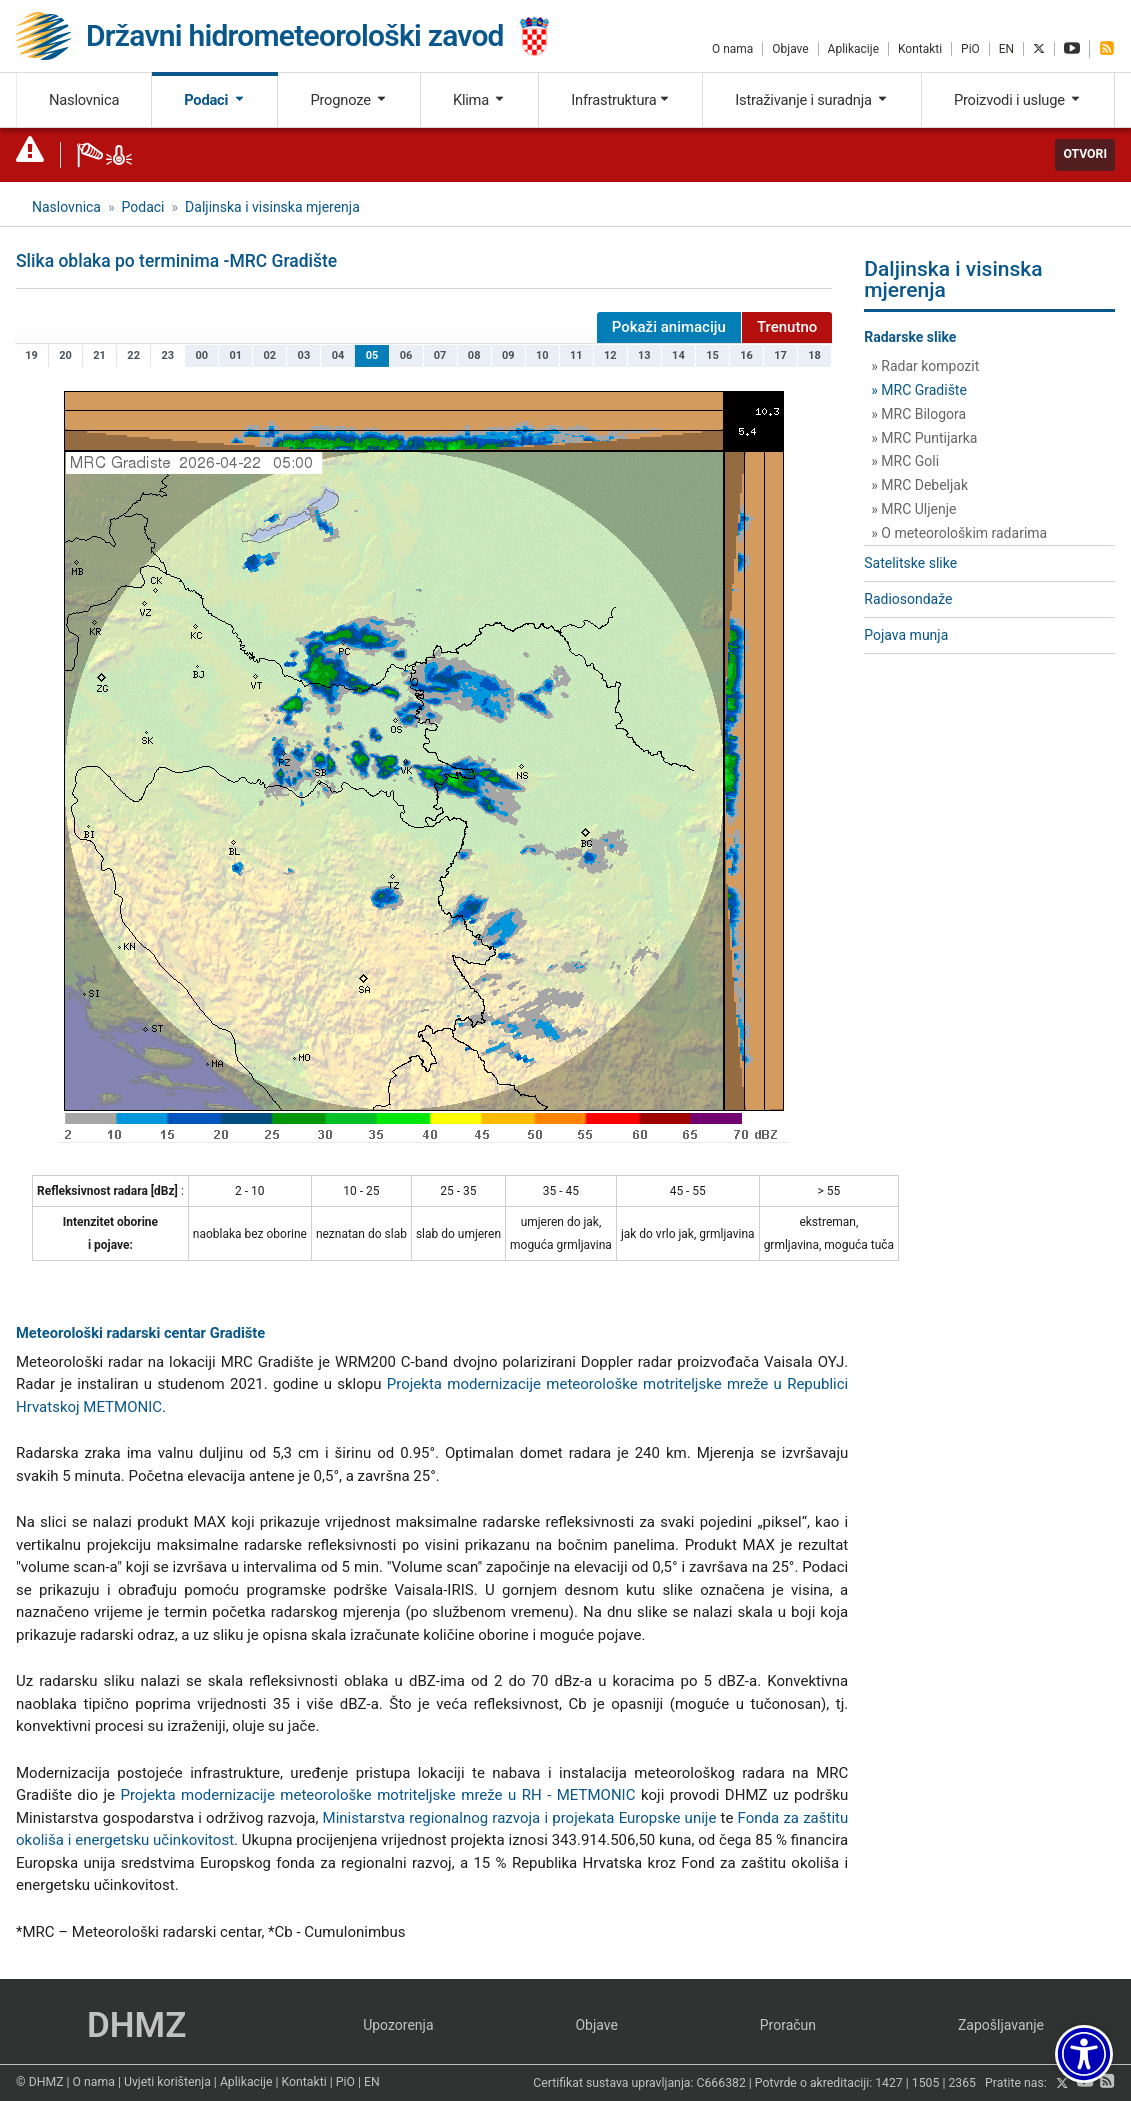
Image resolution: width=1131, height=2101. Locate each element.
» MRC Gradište (919, 390)
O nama (732, 49)
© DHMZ (39, 2082)
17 (780, 355)
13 (644, 355)
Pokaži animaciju (669, 327)
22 (133, 355)
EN (1006, 49)
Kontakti (920, 49)
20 (65, 355)
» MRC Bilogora (918, 414)
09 (508, 355)
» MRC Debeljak (919, 485)
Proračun (788, 2025)
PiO (970, 49)
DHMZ (136, 2025)
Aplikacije (853, 49)
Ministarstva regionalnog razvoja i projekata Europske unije (520, 1818)
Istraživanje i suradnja (812, 100)
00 (201, 355)
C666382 (721, 2084)
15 (712, 355)
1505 (926, 2084)
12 (610, 355)
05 (372, 355)
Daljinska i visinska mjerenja (272, 207)
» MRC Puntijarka (924, 438)
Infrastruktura (620, 100)
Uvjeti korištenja (167, 2082)
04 (338, 355)
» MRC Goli (905, 461)
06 (406, 355)
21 (99, 355)
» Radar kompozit (925, 366)
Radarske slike (910, 337)
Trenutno (787, 327)
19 (31, 355)
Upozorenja (398, 2025)
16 (746, 355)
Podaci (214, 100)
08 (474, 355)
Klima (479, 100)
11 (576, 355)
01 (236, 355)
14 (678, 355)
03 (304, 355)
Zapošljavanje (1001, 2025)
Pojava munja (906, 635)
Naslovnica (84, 100)
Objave (790, 49)
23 (167, 355)
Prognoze (349, 100)
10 (542, 355)
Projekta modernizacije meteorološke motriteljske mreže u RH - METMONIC (377, 1795)
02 (270, 355)
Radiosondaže (908, 599)
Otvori (1085, 154)
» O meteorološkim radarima (959, 533)
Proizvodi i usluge (1018, 100)
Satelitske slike (910, 563)
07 (440, 355)
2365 (962, 2084)
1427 (889, 2084)
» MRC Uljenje (913, 509)
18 (814, 355)
